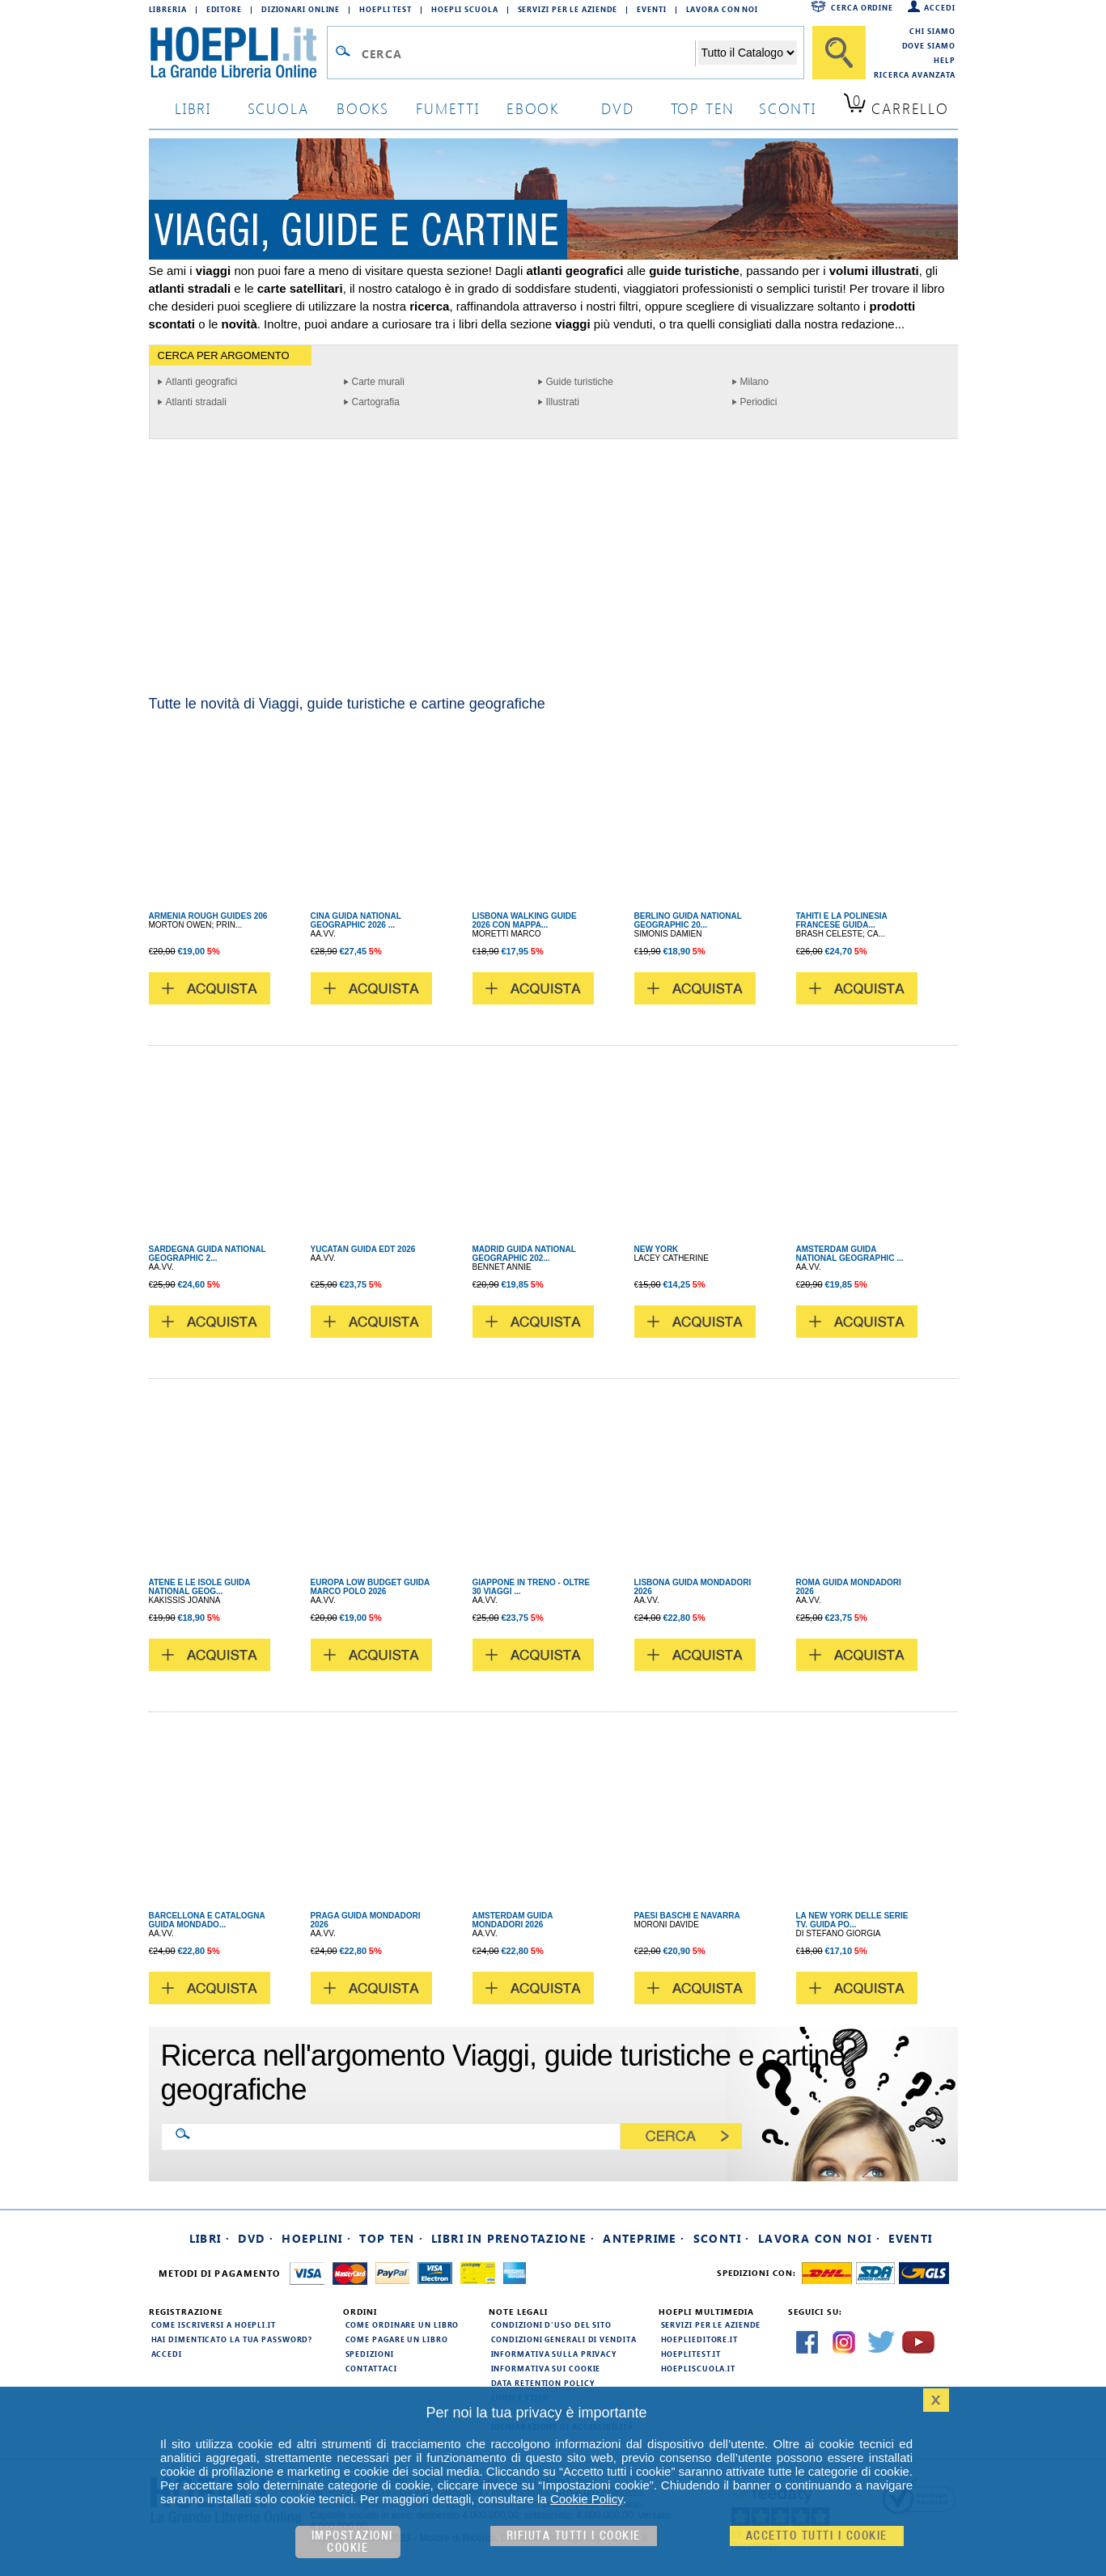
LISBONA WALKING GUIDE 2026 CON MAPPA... (524, 920)
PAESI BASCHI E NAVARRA (687, 1915)
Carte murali (378, 381)
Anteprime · (643, 2238)
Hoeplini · (316, 2238)
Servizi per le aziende (568, 9)
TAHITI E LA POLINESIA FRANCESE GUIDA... (842, 920)
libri (193, 108)
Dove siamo (929, 45)
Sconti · (721, 2238)
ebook (532, 108)
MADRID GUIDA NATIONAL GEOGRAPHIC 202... (524, 1254)
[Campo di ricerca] (528, 53)
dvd (617, 108)
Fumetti (448, 108)
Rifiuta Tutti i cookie (573, 2536)
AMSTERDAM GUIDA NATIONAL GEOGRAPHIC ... (850, 1254)
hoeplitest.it (691, 2353)
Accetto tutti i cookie (817, 2536)
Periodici (759, 402)
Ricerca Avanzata (914, 74)
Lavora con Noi (722, 9)
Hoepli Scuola (464, 9)
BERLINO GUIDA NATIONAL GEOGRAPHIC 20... (688, 920)
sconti (787, 108)
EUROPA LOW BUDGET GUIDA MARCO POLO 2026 (370, 1587)
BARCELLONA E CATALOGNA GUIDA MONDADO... (207, 1920)
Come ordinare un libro (402, 2324)
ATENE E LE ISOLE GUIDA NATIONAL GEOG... (200, 1587)
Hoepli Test (385, 9)
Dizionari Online (300, 9)
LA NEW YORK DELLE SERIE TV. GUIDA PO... (852, 1920)
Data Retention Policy (543, 2383)
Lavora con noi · (819, 2238)
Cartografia (376, 402)
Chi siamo (932, 31)
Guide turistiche (579, 381)
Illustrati (562, 402)
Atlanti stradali (196, 402)
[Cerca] (839, 52)
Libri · (210, 2238)
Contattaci (371, 2368)
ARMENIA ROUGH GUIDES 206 (208, 916)
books (363, 108)
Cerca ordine (862, 7)
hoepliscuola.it (698, 2368)
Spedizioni (369, 2353)
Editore (224, 9)
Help (945, 60)
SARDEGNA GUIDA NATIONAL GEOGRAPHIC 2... (207, 1254)
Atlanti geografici (202, 381)
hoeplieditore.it (699, 2339)
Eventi (651, 9)
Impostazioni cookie (352, 2542)
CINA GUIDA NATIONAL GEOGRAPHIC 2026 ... (356, 920)
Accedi (939, 7)
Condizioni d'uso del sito (551, 2324)
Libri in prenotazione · (513, 2238)
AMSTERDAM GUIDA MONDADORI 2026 (512, 1920)
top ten (703, 108)
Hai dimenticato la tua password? (232, 2339)
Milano (754, 381)
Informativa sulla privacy (554, 2353)
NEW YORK (656, 1249)
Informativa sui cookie (546, 2368)
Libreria (168, 9)
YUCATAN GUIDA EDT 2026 (363, 1249)
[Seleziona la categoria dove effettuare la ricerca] (747, 52)
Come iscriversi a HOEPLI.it (213, 2324)
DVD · (255, 2238)
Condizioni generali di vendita (564, 2339)
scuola (278, 108)
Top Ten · (391, 2238)
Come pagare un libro (396, 2339)
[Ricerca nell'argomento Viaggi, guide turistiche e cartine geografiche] (404, 2135)
